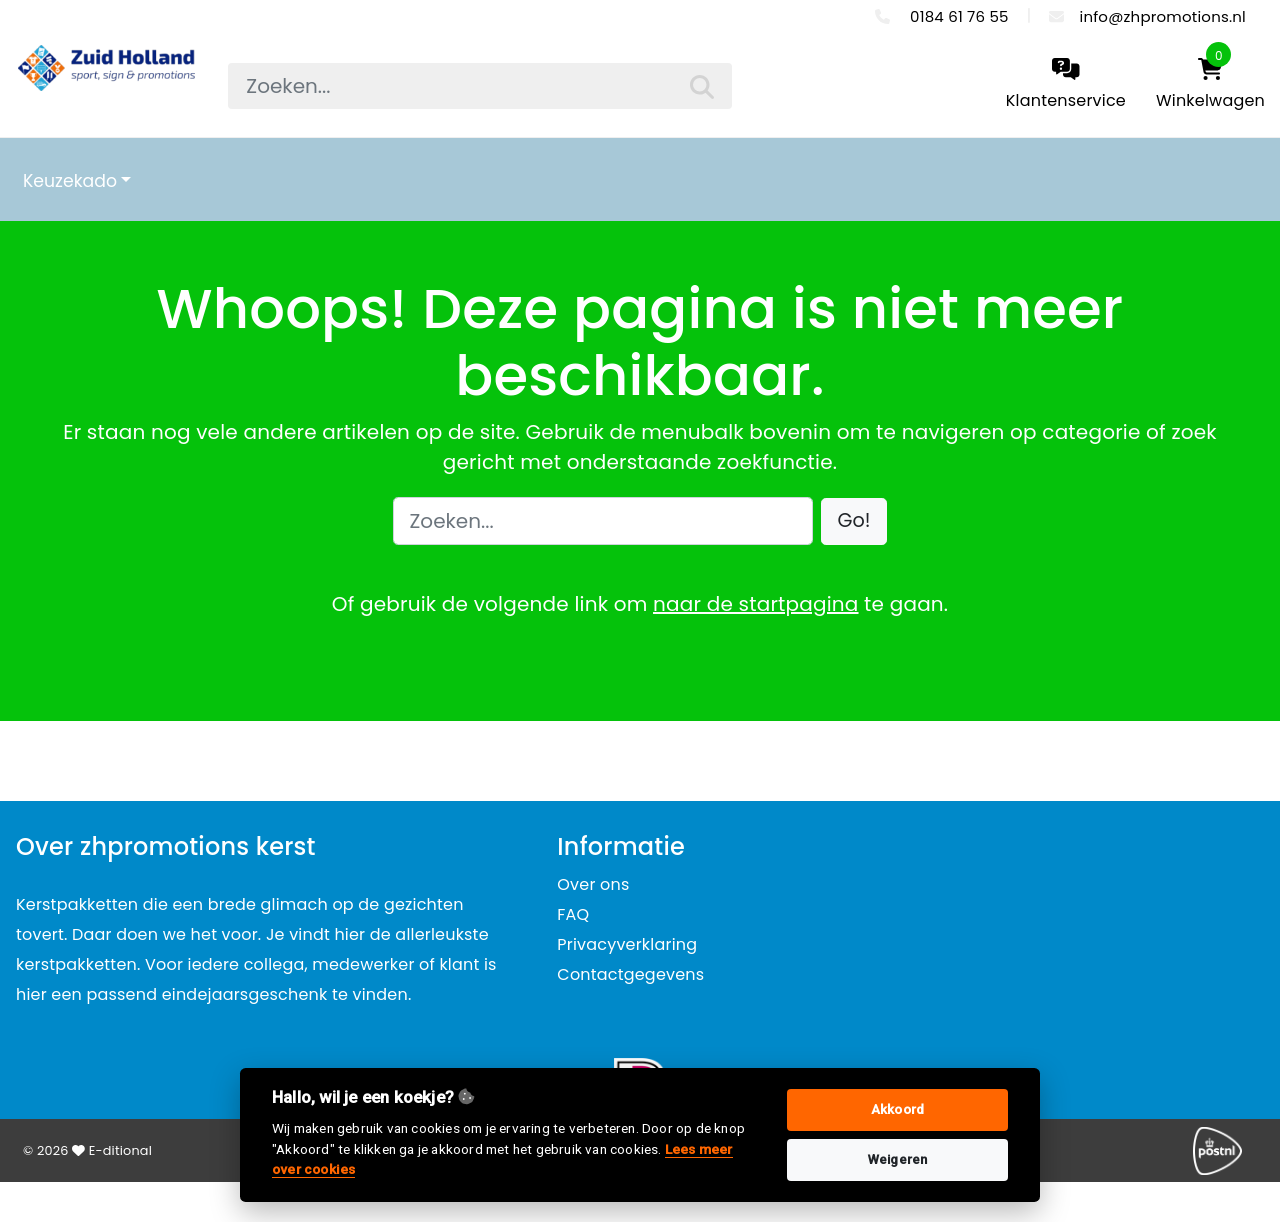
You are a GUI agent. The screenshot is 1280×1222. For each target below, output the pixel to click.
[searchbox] (479, 86)
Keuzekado (70, 181)
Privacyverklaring (627, 944)
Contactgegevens (630, 974)
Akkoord (897, 1109)
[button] (854, 521)
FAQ (573, 914)
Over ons (593, 884)
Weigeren (898, 1159)
